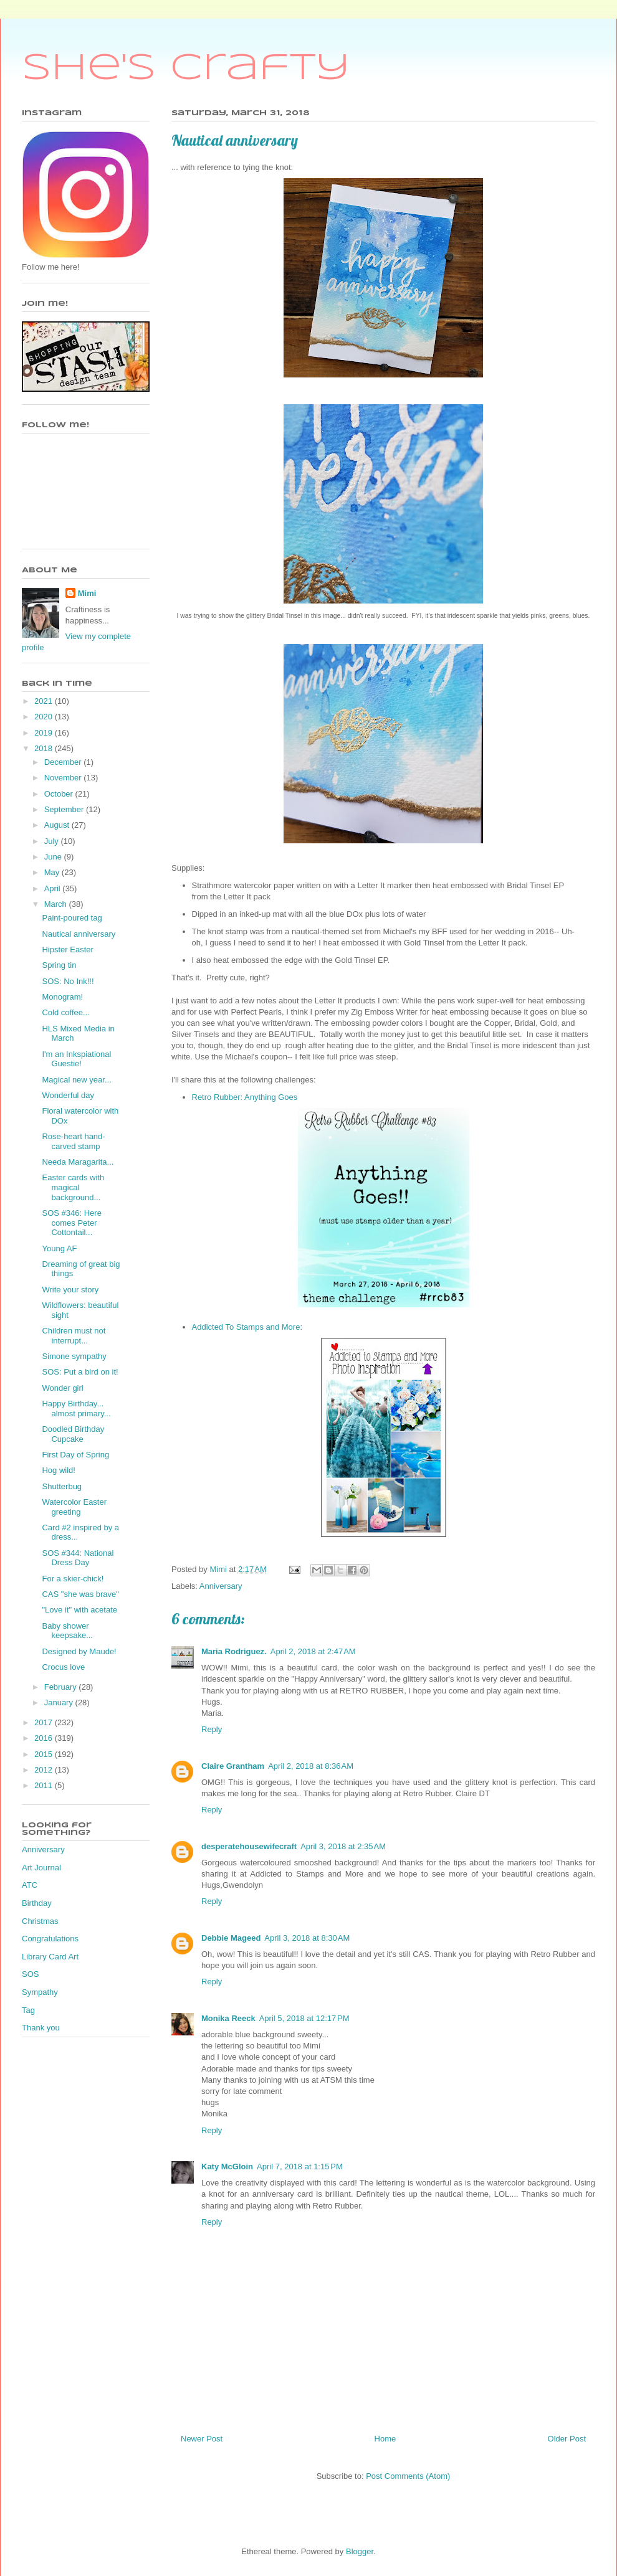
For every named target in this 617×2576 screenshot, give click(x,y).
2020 (44, 716)
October (59, 793)
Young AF (59, 1248)
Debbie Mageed (231, 1938)
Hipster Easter (67, 949)
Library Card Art (50, 1956)
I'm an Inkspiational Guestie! (76, 1059)
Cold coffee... (65, 1012)
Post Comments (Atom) (408, 2476)
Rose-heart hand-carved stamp (73, 1141)
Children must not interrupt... (73, 1335)
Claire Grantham (232, 1766)
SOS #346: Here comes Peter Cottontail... (71, 1222)
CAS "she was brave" (80, 1594)
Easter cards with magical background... (73, 1187)
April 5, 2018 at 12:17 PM (304, 2018)
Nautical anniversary (78, 934)
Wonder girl (62, 1388)
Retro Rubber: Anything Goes (245, 1097)
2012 (44, 1769)
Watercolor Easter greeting (74, 1507)
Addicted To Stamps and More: (247, 1327)
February (61, 1687)
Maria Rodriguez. (234, 1651)
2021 (44, 701)
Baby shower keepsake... (67, 1631)
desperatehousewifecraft (249, 1846)
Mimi (87, 593)
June (54, 856)
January (59, 1702)
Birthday (37, 1903)
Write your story (70, 1289)
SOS (30, 1974)
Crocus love (63, 1667)
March (56, 904)
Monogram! (62, 997)
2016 (44, 1738)
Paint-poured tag (72, 917)
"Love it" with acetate (79, 1609)
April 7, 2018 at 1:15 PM (300, 2166)
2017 (44, 1722)
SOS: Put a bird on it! (80, 1371)
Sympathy (40, 1992)
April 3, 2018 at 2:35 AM (343, 1846)
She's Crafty (186, 68)
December (64, 762)
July (52, 841)
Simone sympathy (74, 1356)
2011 (44, 1785)
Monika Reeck (228, 2018)
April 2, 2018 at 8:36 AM (310, 1766)
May (53, 872)
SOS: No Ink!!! (67, 981)
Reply (211, 1729)
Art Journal (41, 1867)
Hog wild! (58, 1470)
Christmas (40, 1921)
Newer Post (201, 2438)
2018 (44, 748)
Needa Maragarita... (77, 1162)
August (58, 825)
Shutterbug (62, 1486)
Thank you (41, 2027)
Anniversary (220, 1586)
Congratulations (50, 1938)
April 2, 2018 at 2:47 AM (313, 1651)
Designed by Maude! (79, 1651)
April (53, 888)
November (64, 777)
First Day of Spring (75, 1454)
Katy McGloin (227, 2166)
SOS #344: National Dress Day (77, 1558)
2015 (44, 1754)
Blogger (359, 2551)
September (65, 809)
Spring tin (59, 965)
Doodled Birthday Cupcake (73, 1434)
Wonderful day (68, 1095)
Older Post (567, 2438)
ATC (29, 1885)
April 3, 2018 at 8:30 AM (307, 1938)
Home (385, 2438)
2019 (44, 732)
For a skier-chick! (72, 1578)
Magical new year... (76, 1079)
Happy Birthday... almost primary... (76, 1408)
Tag (28, 2010)
